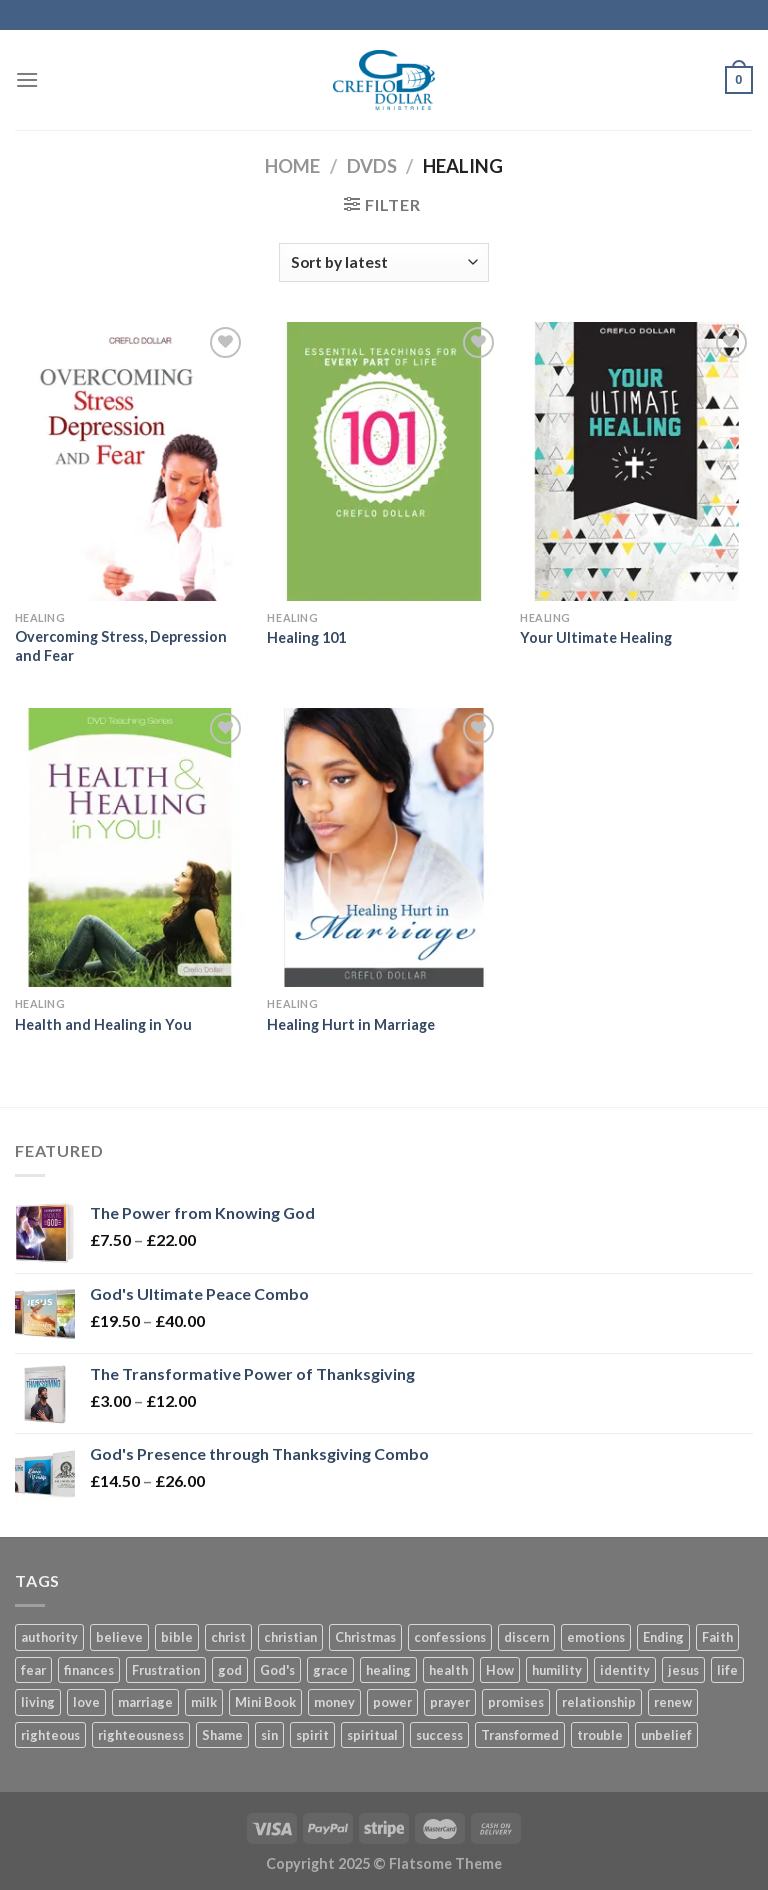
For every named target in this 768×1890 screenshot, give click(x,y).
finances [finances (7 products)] (89, 1670)
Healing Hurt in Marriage (351, 1024)
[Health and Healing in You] (131, 847)
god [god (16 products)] (230, 1670)
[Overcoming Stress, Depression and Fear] (131, 461)
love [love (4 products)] (86, 1702)
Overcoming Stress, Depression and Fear (121, 646)
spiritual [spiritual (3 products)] (372, 1735)
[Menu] (27, 79)
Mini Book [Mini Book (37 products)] (265, 1702)
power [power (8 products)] (392, 1702)
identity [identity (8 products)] (625, 1670)
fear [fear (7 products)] (33, 1670)
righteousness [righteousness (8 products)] (141, 1735)
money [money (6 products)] (334, 1702)
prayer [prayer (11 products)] (450, 1702)
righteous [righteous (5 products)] (50, 1735)
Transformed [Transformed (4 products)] (520, 1735)
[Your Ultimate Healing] (636, 461)
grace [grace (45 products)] (330, 1670)
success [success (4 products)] (439, 1735)
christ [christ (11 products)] (228, 1637)
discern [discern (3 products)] (526, 1637)
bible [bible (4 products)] (177, 1637)
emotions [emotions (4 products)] (596, 1637)
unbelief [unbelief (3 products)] (666, 1735)
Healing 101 (306, 637)
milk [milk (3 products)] (204, 1702)
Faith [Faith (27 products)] (717, 1637)
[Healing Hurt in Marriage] (383, 847)
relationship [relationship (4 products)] (599, 1702)
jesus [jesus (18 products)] (683, 1670)
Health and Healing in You (103, 1024)
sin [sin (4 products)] (269, 1735)
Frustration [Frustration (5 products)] (166, 1670)
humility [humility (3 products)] (557, 1670)
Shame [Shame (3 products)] (222, 1735)
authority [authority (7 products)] (49, 1637)
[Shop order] (384, 262)
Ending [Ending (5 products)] (663, 1637)
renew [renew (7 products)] (673, 1702)
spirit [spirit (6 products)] (312, 1735)
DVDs (372, 166)
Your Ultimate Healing (596, 637)
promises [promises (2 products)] (516, 1702)
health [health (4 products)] (448, 1670)
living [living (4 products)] (38, 1702)
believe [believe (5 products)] (119, 1637)
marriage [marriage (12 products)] (145, 1702)
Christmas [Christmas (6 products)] (365, 1637)
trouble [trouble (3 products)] (600, 1735)
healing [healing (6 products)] (388, 1670)
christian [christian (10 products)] (290, 1637)
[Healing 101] (383, 461)
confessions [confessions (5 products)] (450, 1637)
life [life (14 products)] (727, 1670)
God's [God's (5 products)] (277, 1670)
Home (292, 166)
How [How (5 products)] (500, 1670)
